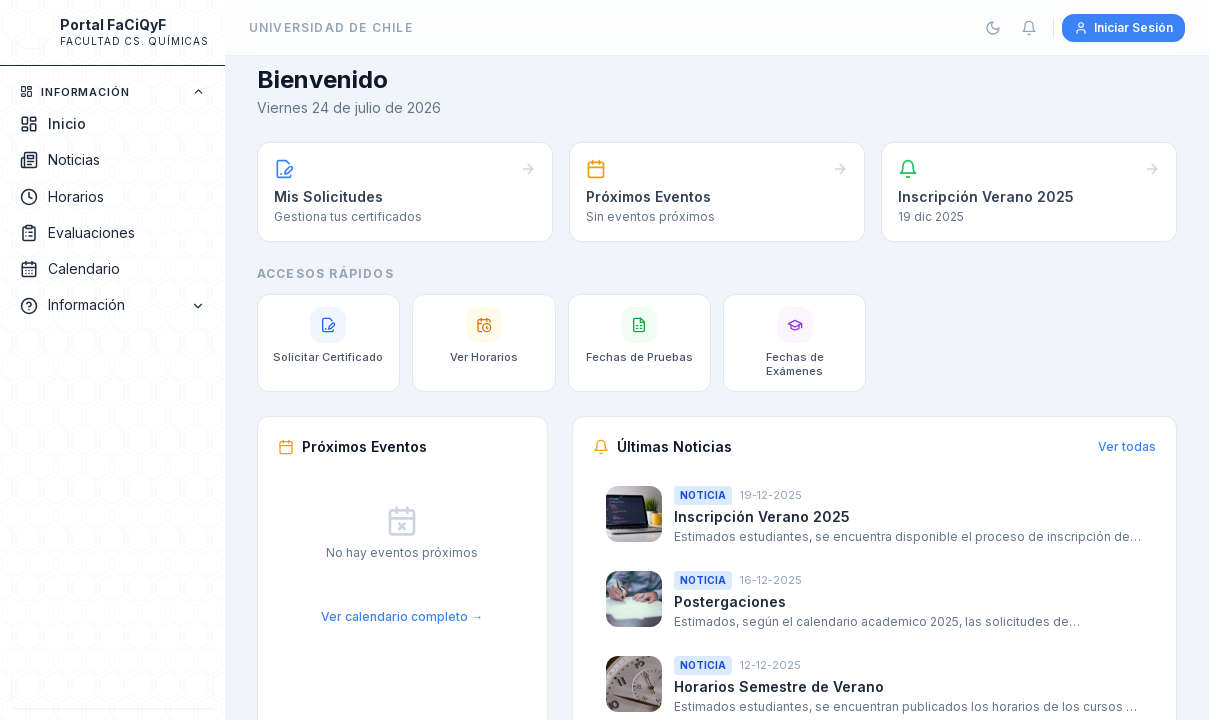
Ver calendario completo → (402, 616)
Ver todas (1127, 446)
